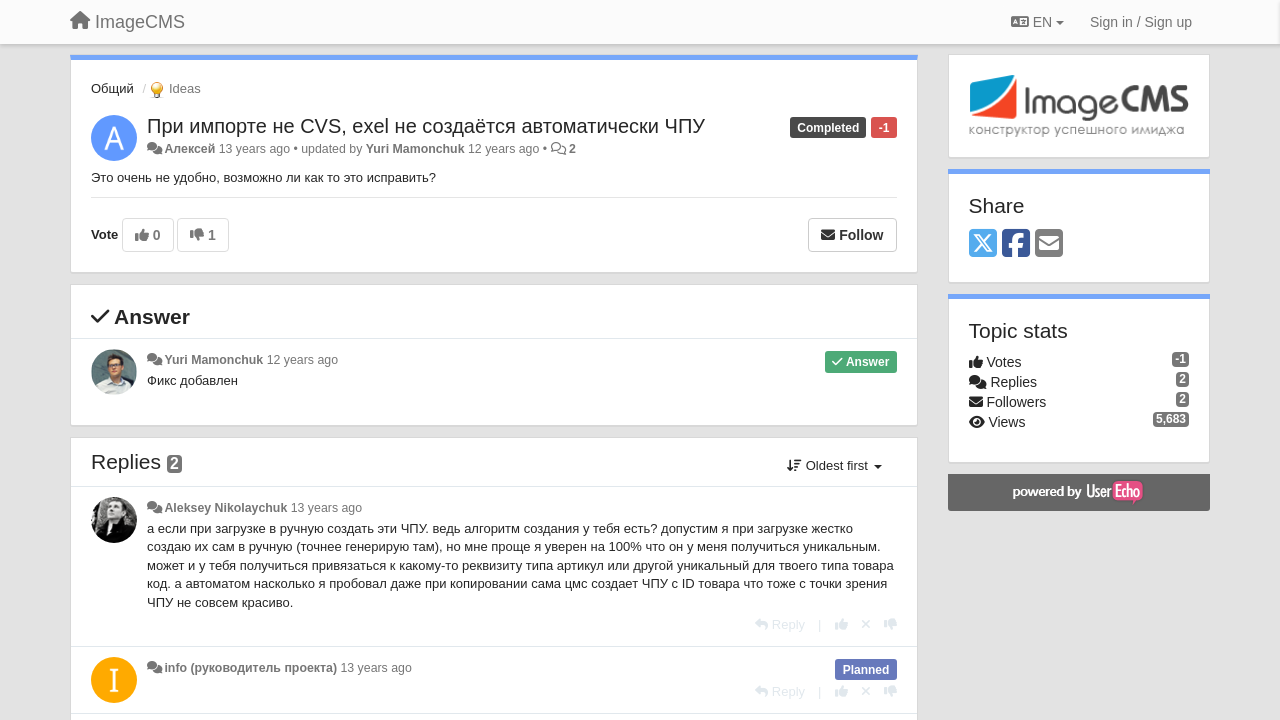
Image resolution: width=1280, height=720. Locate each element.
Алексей (189, 149)
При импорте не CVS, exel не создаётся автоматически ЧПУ (426, 126)
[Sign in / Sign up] (1141, 22)
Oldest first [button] (834, 465)
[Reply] (780, 624)
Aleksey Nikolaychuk (225, 508)
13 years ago (326, 508)
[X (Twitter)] (983, 244)
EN (1037, 22)
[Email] (1049, 244)
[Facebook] (1016, 244)
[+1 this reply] (841, 624)
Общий (112, 88)
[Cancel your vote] (866, 624)
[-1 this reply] (890, 624)
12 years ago (302, 360)
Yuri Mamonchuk (415, 149)
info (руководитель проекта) (250, 668)
